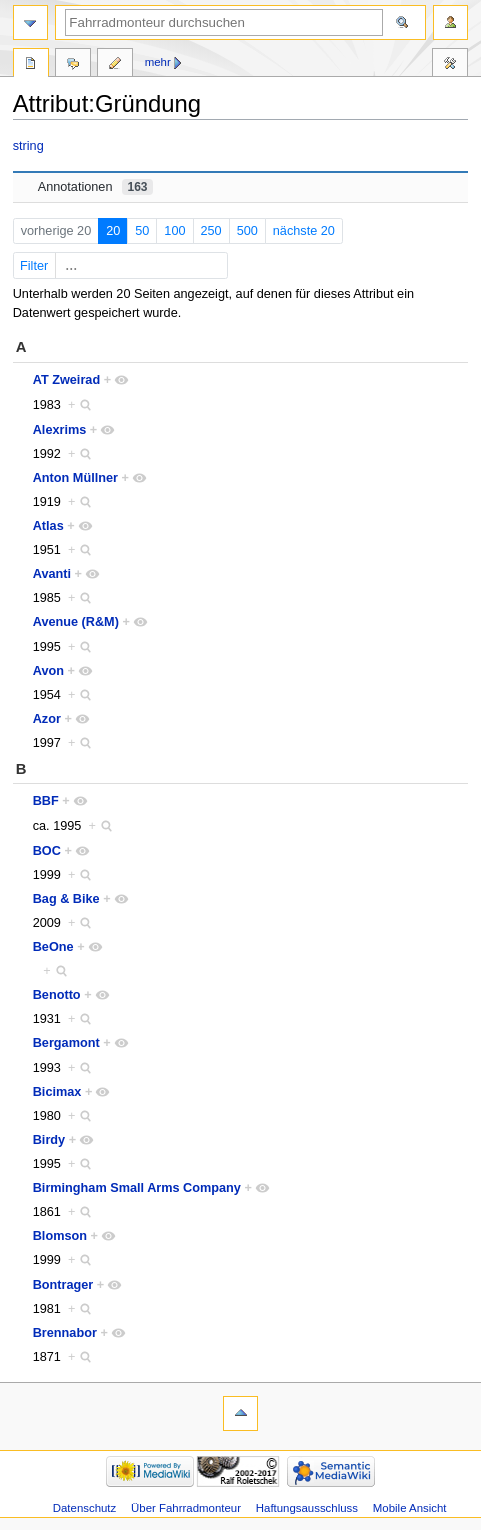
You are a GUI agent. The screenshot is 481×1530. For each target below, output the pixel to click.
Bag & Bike (66, 899)
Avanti (52, 574)
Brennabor (65, 1333)
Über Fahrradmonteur (186, 1508)
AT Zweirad (66, 380)
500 (247, 231)
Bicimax (57, 1092)
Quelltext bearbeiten (115, 65)
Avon (48, 671)
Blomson (60, 1236)
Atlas (48, 526)
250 (211, 231)
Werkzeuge (450, 65)
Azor (47, 719)
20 (113, 231)
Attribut (31, 65)
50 (142, 231)
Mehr (158, 62)
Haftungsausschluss (307, 1508)
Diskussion (73, 65)
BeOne (53, 947)
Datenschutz (85, 1508)
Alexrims (60, 430)
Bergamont (66, 1043)
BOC (47, 851)
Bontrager (63, 1285)
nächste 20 (304, 231)
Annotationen (95, 187)
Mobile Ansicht (410, 1508)
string (28, 146)
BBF (46, 801)
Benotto (57, 995)
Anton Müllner (75, 478)
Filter (122, 266)
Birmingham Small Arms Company (137, 1188)
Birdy (49, 1140)
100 (174, 231)
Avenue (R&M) (76, 622)
